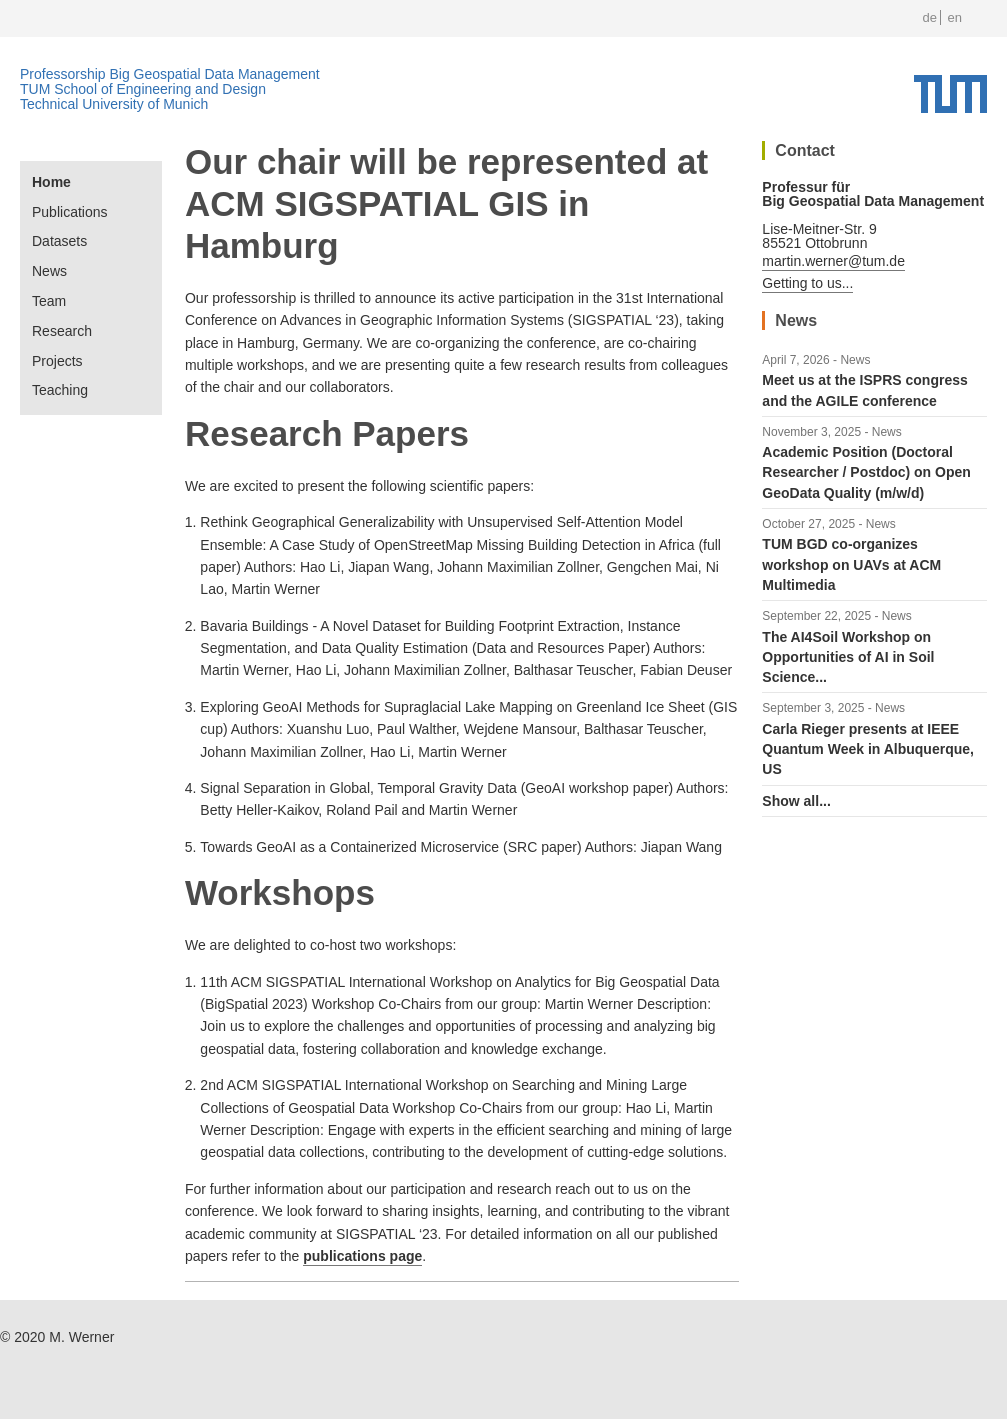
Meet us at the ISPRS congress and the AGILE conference (864, 390)
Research (62, 331)
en (955, 17)
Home (51, 182)
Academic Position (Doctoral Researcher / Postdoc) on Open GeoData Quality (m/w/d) (866, 472)
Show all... (796, 801)
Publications (70, 212)
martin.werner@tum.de (833, 261)
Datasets (59, 241)
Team (49, 301)
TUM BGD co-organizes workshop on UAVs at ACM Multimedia (851, 564)
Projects (57, 361)
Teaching (60, 390)
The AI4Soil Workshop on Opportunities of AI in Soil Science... (848, 657)
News (49, 271)
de (929, 17)
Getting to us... (807, 283)
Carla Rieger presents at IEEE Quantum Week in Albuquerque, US (868, 749)
